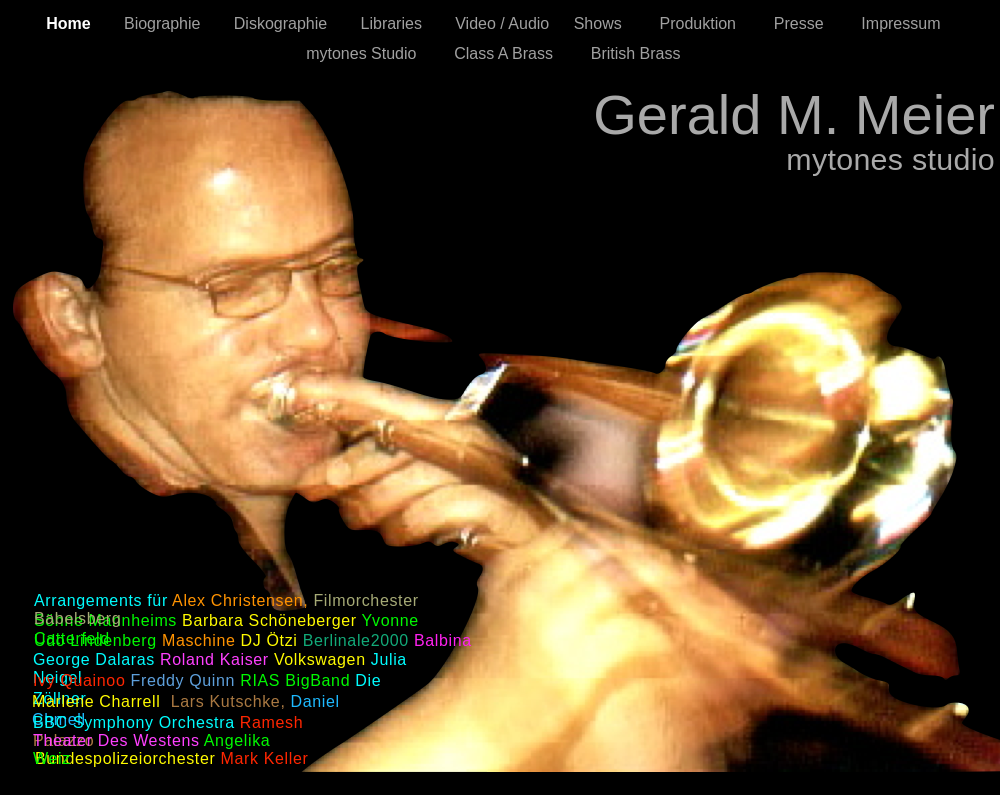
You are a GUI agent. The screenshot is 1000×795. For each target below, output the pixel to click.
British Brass (642, 53)
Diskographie (287, 23)
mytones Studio (370, 53)
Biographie (169, 23)
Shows (607, 23)
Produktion (707, 23)
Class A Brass (512, 53)
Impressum (907, 23)
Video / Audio (504, 23)
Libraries (398, 23)
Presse (808, 23)
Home (75, 23)
